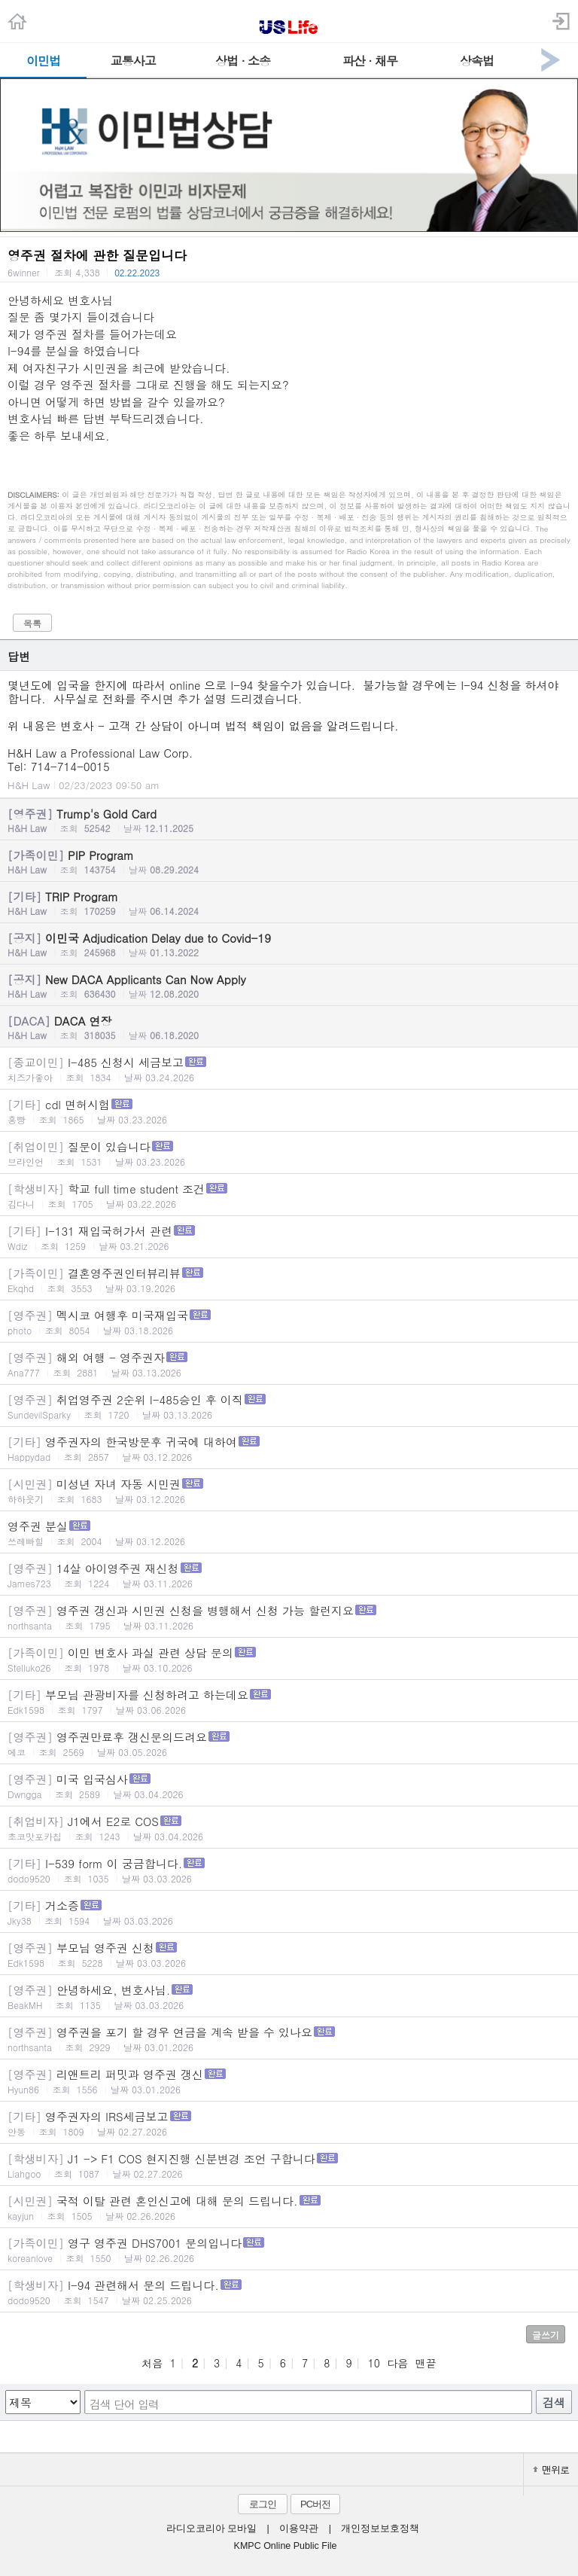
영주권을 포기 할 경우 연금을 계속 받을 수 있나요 (289, 2038)
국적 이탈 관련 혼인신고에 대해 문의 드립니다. (289, 2207)
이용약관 (298, 2528)
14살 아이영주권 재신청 (289, 1575)
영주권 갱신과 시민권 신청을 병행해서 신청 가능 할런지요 (289, 1617)
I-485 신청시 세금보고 (289, 1069)
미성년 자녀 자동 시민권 (289, 1490)
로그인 (262, 2504)
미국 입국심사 (289, 1785)
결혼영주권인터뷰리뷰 (289, 1279)
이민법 (43, 60)
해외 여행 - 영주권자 (289, 1364)
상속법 (477, 60)
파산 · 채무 (369, 60)
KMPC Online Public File (285, 2546)
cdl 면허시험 (289, 1111)
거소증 (289, 1912)
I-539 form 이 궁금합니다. (289, 1870)
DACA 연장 (289, 1027)
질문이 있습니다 (289, 1153)
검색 (554, 2402)
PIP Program (289, 861)
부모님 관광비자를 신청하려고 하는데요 (289, 1701)
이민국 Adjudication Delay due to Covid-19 (289, 944)
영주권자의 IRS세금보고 (289, 2123)
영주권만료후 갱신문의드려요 (289, 1743)
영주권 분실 (289, 1532)
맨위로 (551, 2469)
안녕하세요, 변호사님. (289, 1996)
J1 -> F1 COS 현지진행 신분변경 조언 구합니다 (289, 2165)
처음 (152, 2362)
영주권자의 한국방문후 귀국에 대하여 (289, 1448)
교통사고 (133, 60)
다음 (397, 2362)
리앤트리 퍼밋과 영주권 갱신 (289, 2081)
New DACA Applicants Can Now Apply (289, 985)
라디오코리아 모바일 (211, 2528)
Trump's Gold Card (289, 820)
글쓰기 (545, 2334)
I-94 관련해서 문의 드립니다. (289, 2291)
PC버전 (315, 2504)
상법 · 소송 (242, 60)
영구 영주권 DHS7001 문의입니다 (289, 2249)
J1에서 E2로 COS (289, 1828)
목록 (32, 623)
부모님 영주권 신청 (289, 1954)
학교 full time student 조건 (289, 1195)
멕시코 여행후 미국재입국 (289, 1322)
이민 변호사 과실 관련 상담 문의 (289, 1659)
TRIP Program (289, 903)
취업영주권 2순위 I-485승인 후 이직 (289, 1406)
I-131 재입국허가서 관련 (289, 1237)
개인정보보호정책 (380, 2528)
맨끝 (426, 2362)
